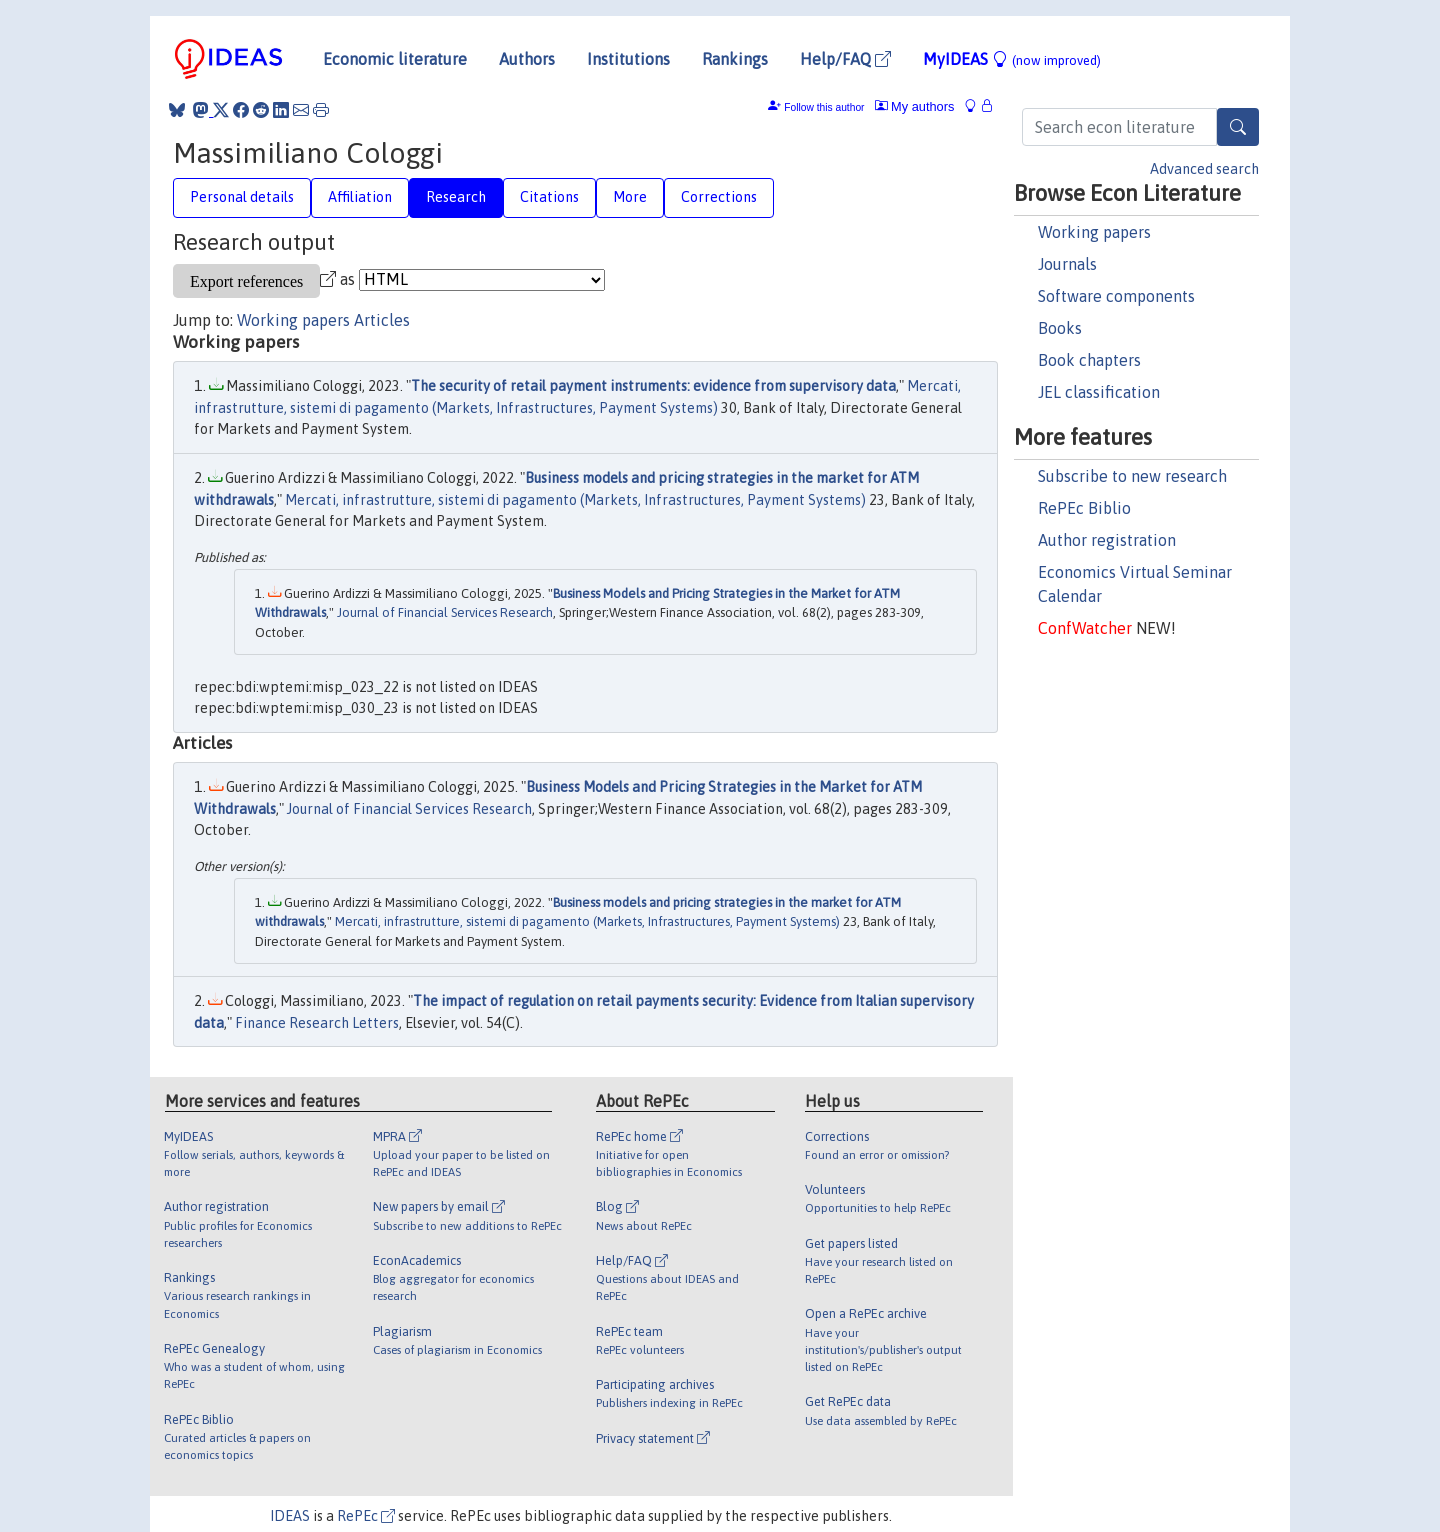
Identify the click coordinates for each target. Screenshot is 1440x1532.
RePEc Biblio (1084, 508)
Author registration (1107, 540)
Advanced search (1204, 169)
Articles (382, 320)
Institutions (628, 59)
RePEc (366, 1516)
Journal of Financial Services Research (445, 612)
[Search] (1238, 127)
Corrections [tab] (719, 197)
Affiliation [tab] (360, 197)
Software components (1116, 296)
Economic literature (395, 59)
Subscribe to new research (1132, 476)
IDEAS (290, 1516)
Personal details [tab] (242, 197)
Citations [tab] (549, 197)
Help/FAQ (845, 59)
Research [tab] (456, 197)
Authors (527, 59)
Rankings (735, 59)
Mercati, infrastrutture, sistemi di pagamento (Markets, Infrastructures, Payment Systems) (575, 500)
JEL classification (1099, 392)
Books (1060, 328)
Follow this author (824, 107)
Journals (1067, 264)
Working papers (1094, 232)
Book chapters (1089, 360)
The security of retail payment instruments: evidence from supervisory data (653, 386)
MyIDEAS (1012, 59)
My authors (915, 106)
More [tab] (630, 197)
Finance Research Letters (317, 1023)
